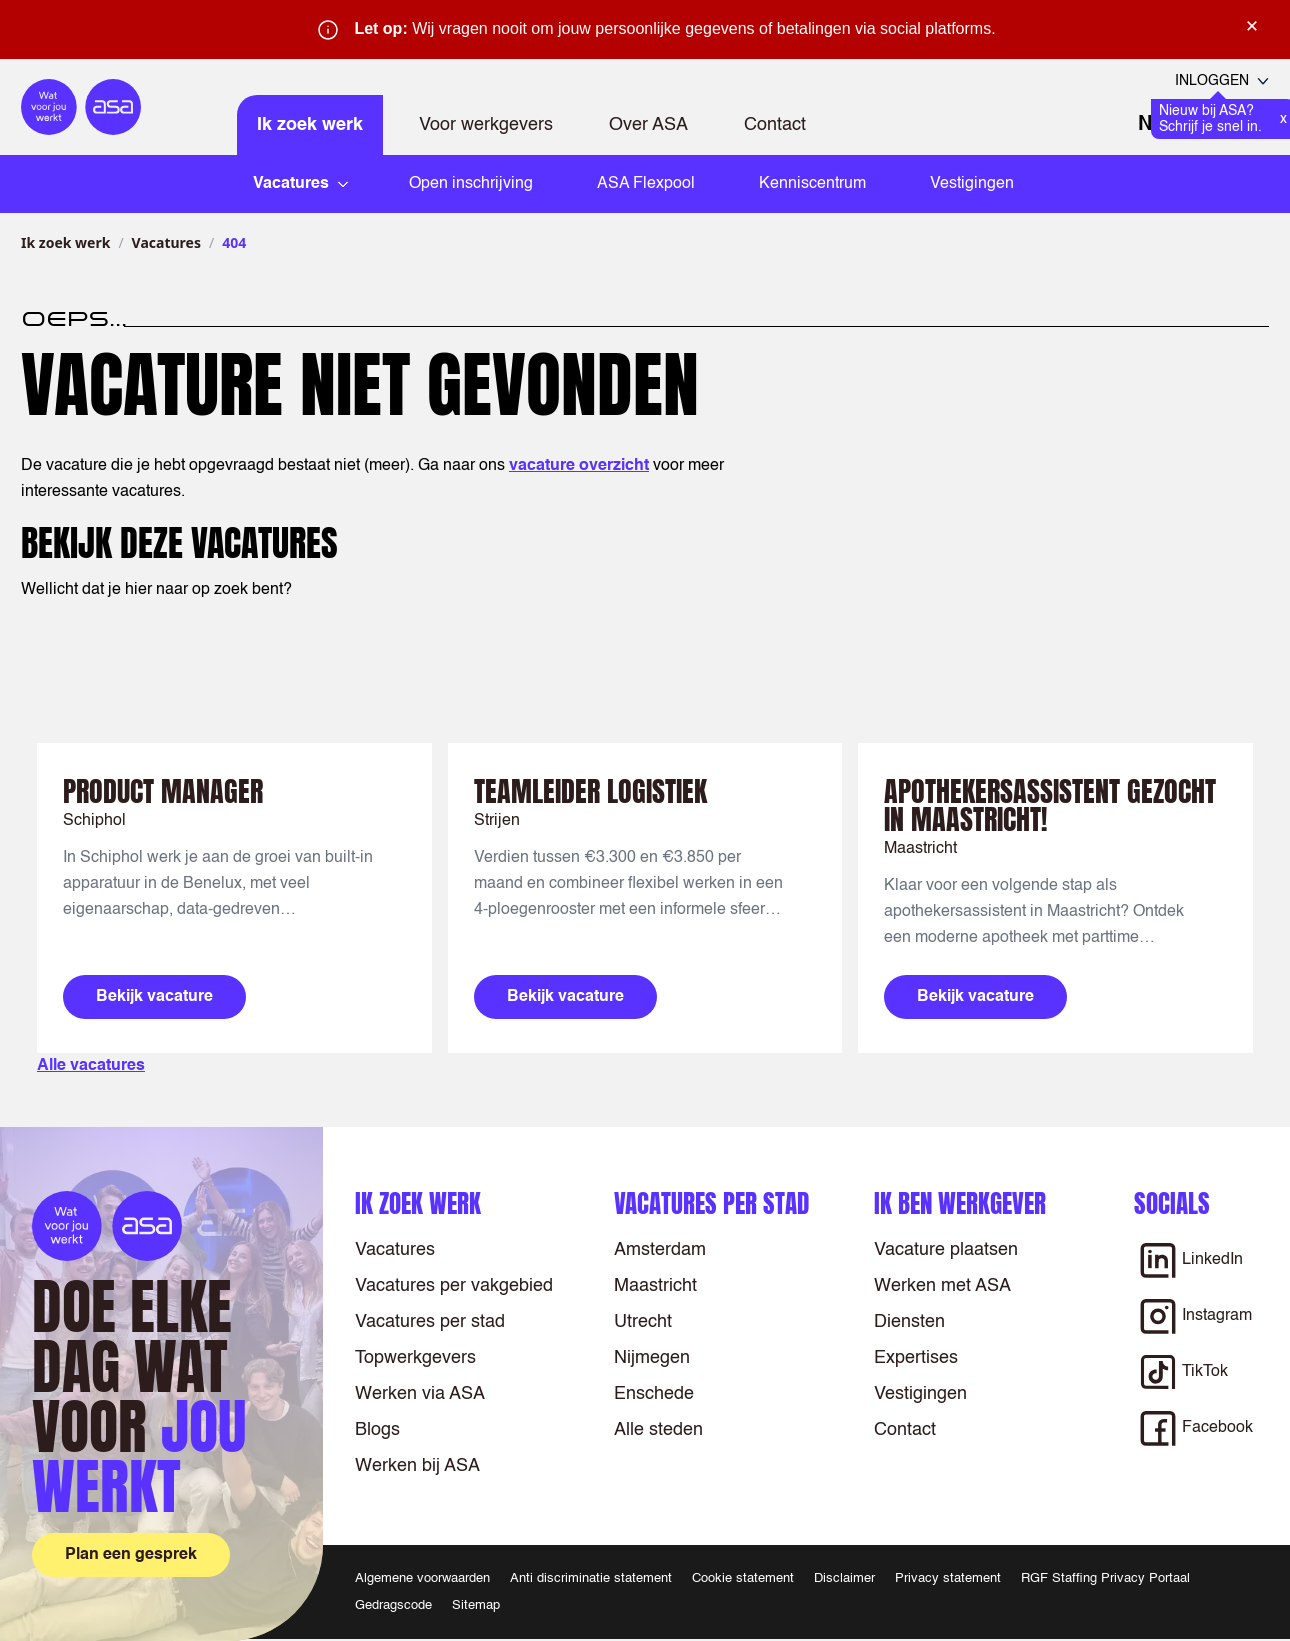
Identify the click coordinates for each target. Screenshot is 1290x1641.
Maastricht (655, 1286)
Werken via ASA (420, 1394)
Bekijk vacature (154, 997)
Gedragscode (393, 1605)
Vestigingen (972, 184)
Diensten (909, 1322)
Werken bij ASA (417, 1466)
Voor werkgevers (486, 125)
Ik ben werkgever (960, 1203)
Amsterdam (660, 1250)
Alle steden (658, 1430)
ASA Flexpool (646, 184)
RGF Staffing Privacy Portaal (1105, 1578)
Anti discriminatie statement (591, 1578)
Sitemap (476, 1605)
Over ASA (648, 125)
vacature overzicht (579, 466)
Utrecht (643, 1322)
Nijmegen (652, 1358)
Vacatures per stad (430, 1322)
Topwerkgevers (415, 1358)
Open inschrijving (471, 184)
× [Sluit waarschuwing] (1252, 26)
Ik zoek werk (310, 125)
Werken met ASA (942, 1286)
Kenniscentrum (812, 184)
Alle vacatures (91, 1066)
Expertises (916, 1358)
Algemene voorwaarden (422, 1578)
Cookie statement (743, 1578)
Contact (775, 125)
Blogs (377, 1430)
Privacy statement (948, 1578)
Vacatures (166, 242)
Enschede (654, 1394)
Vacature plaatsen (946, 1250)
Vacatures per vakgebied (454, 1286)
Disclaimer (844, 1578)
